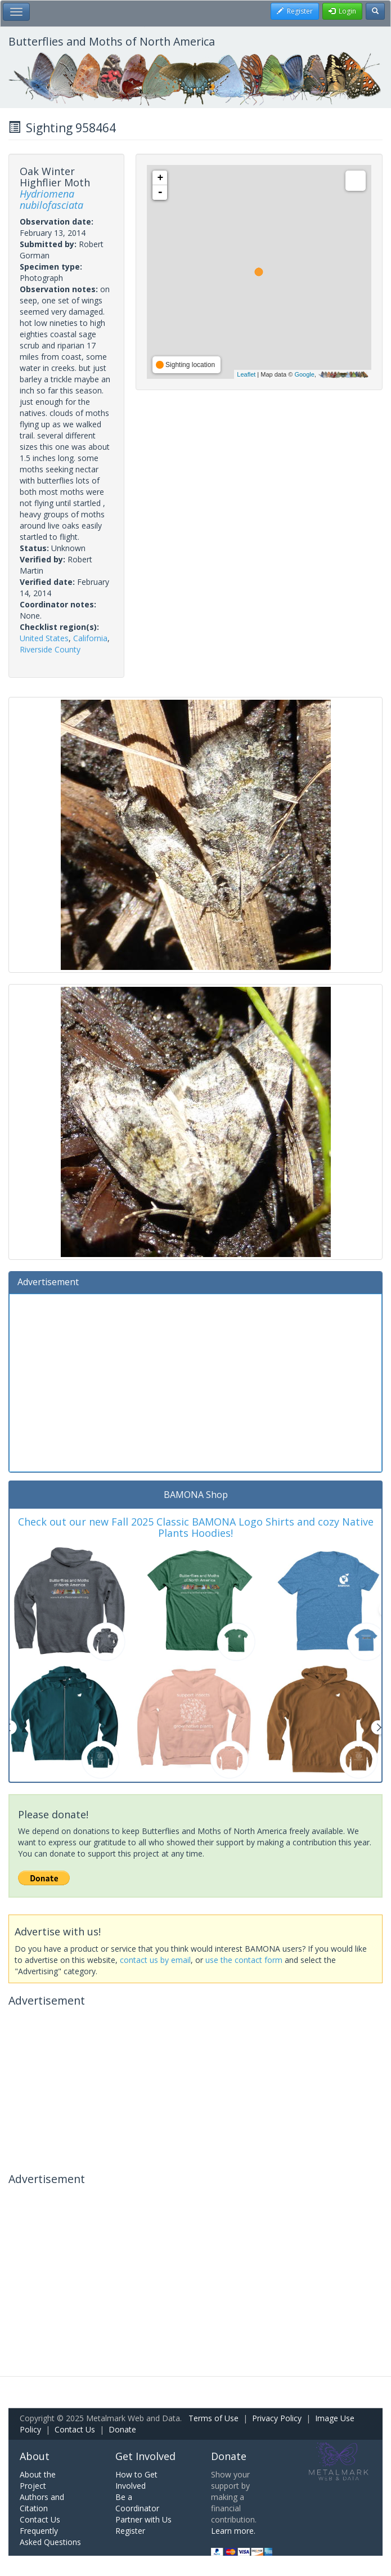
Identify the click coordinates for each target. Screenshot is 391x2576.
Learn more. (233, 2530)
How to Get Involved (136, 2480)
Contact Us (75, 2429)
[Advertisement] (195, 1381)
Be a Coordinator (137, 2503)
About (35, 2456)
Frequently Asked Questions (50, 2536)
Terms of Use (213, 2418)
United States (44, 638)
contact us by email (155, 1960)
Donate (122, 2429)
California (90, 638)
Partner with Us (143, 2519)
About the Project (38, 2480)
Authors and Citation (42, 2503)
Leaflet (246, 374)
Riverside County (50, 649)
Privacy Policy (277, 2418)
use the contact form (243, 1960)
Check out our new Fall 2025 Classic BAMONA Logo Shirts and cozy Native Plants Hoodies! (196, 1527)
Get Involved (145, 2456)
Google (304, 374)
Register (130, 2530)
